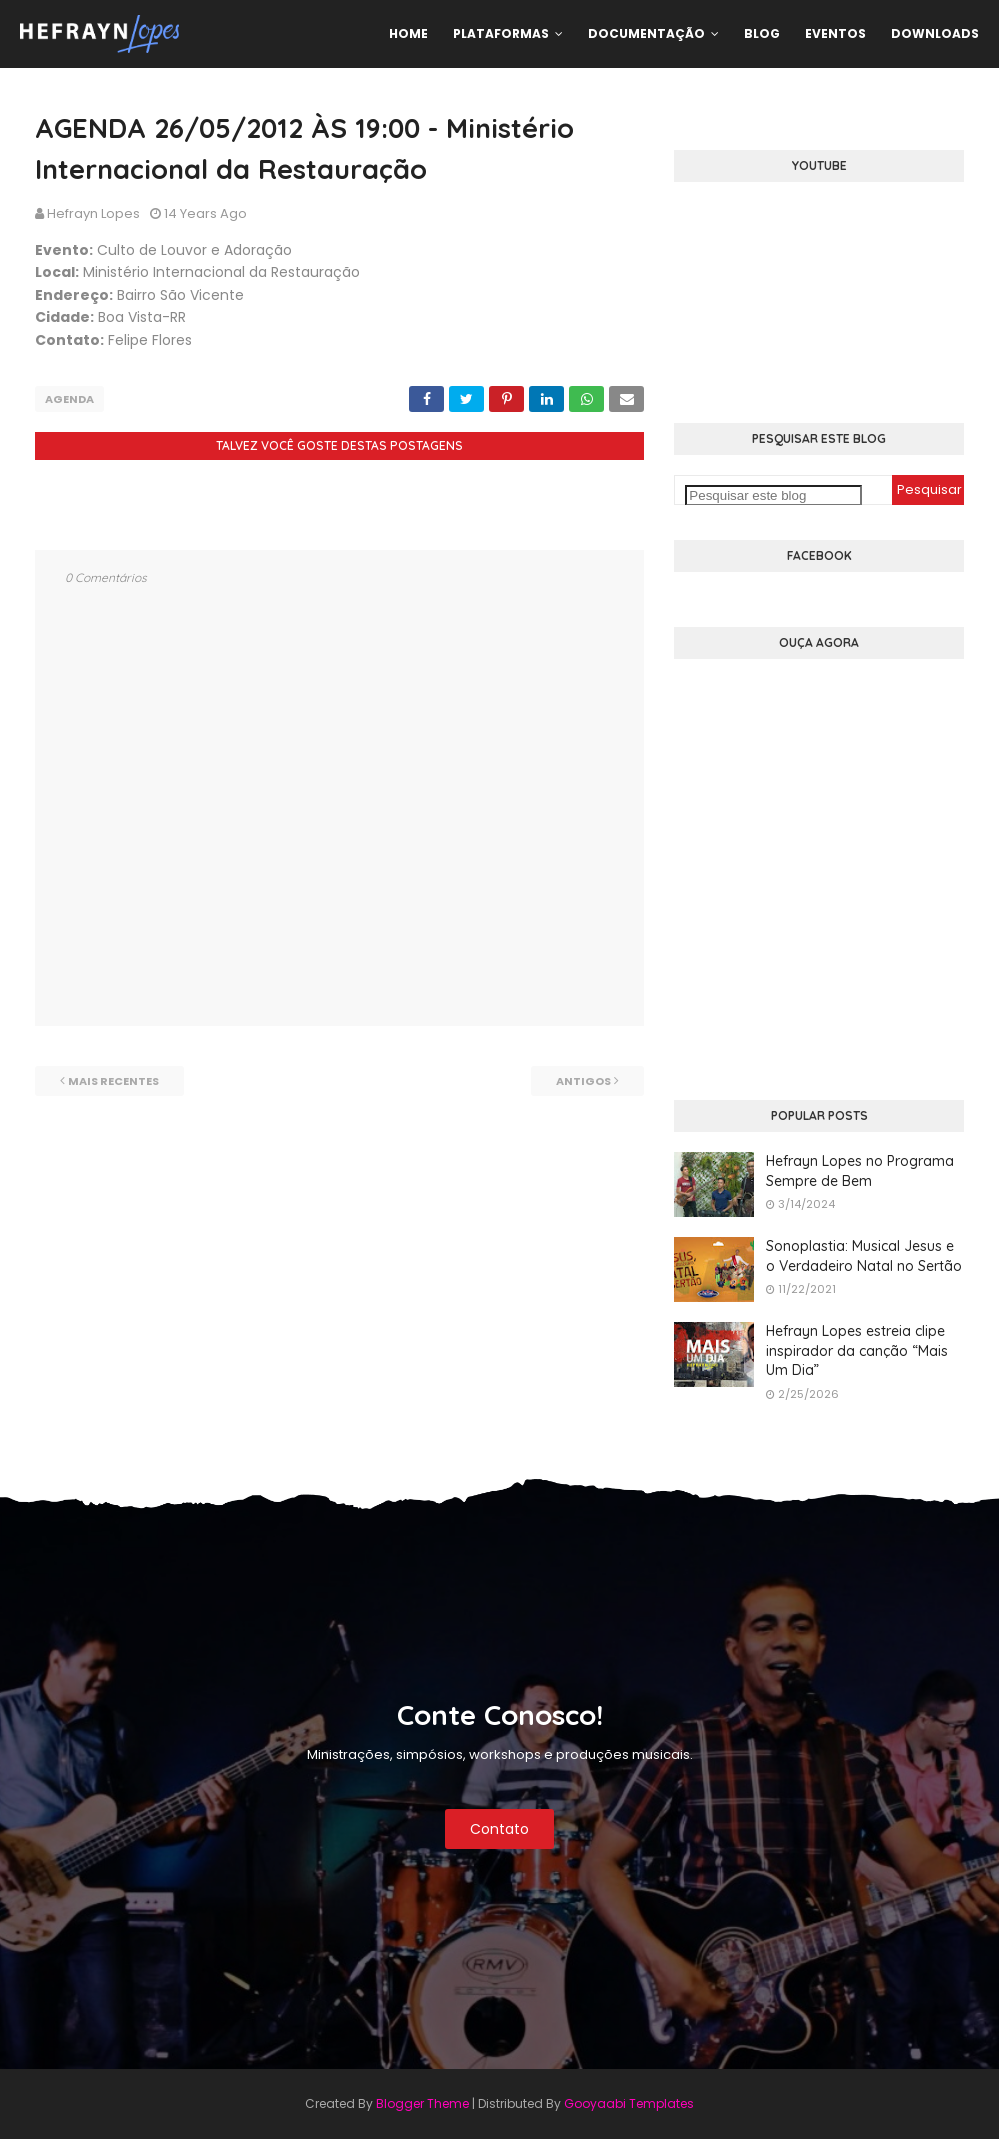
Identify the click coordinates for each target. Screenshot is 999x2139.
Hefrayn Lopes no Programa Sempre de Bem (860, 1171)
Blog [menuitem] (762, 33)
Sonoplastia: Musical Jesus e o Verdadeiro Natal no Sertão (864, 1256)
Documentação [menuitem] (646, 33)
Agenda (69, 399)
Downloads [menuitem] (935, 33)
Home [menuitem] (408, 33)
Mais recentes (113, 1081)
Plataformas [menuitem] (501, 33)
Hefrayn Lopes (93, 213)
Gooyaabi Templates (629, 2103)
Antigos (583, 1081)
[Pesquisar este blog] (773, 495)
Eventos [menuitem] (835, 33)
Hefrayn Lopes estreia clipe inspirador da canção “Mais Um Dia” (857, 1350)
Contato (499, 1829)
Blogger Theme (422, 2103)
